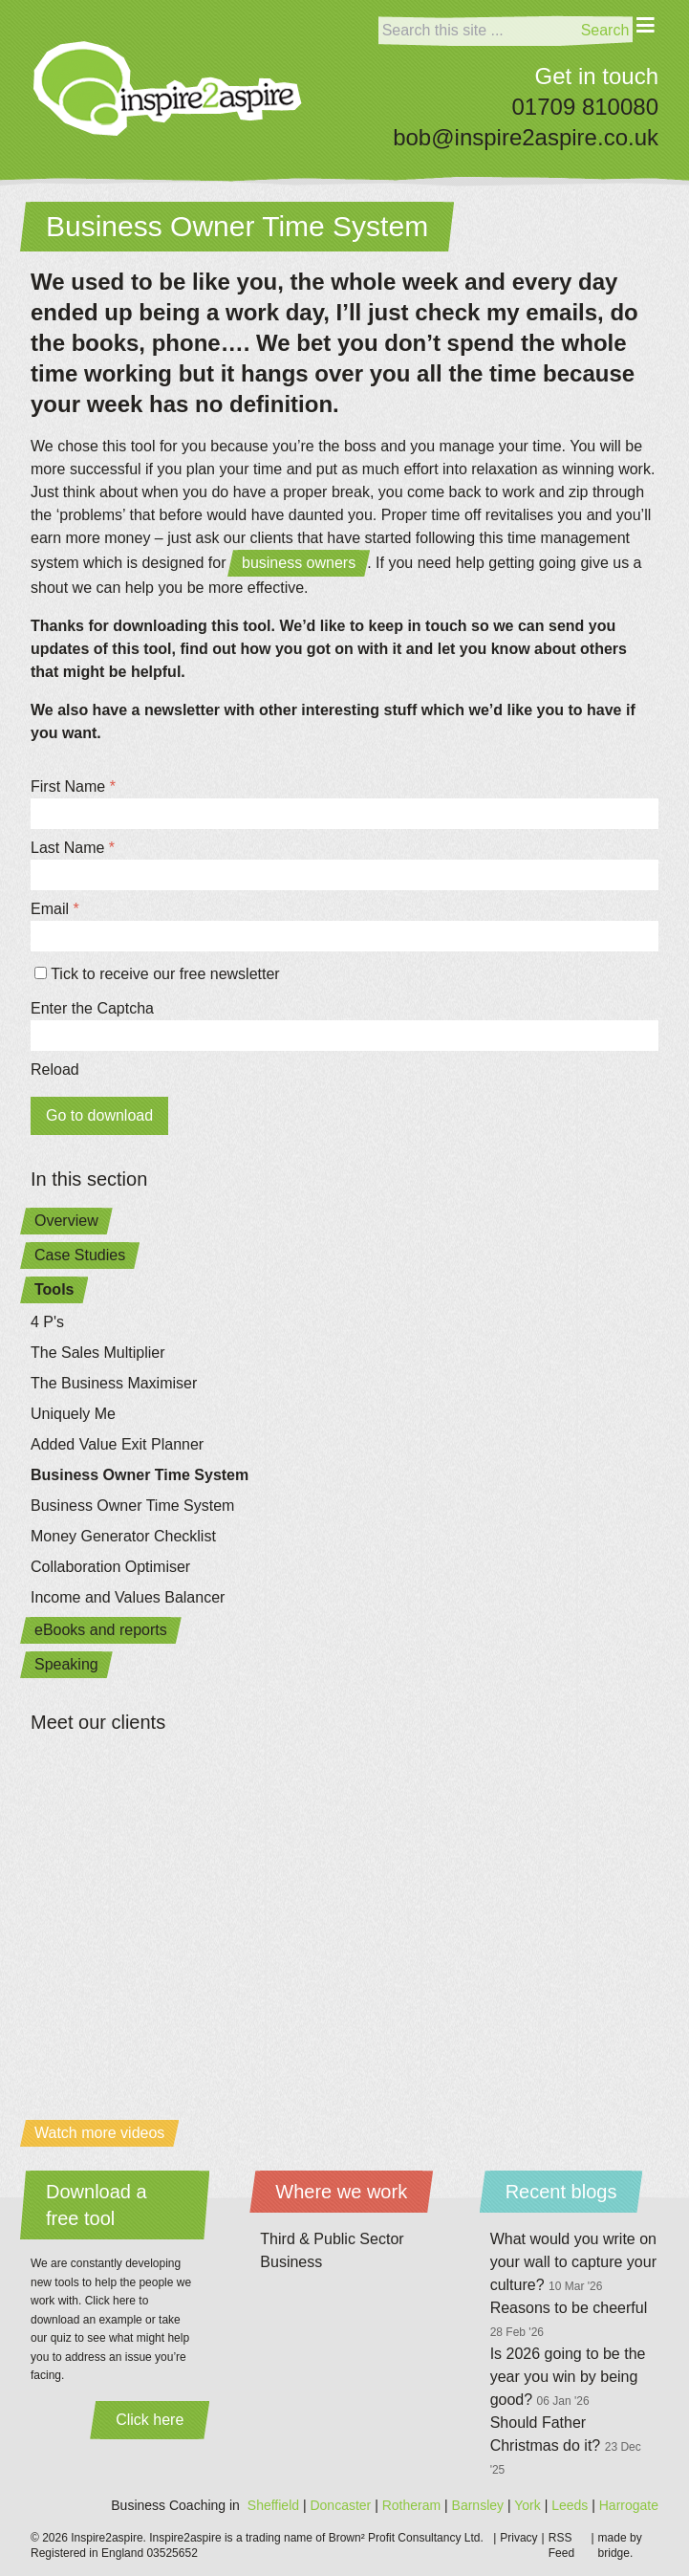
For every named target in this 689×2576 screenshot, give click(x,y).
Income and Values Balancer (128, 1597)
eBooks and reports (100, 1630)
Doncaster (340, 2505)
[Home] (168, 88)
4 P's (47, 1322)
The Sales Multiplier (98, 1352)
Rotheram (411, 2505)
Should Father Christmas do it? (565, 2445)
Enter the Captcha (92, 1008)
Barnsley (478, 2505)
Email (55, 909)
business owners (298, 563)
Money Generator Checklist (123, 1536)
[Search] (477, 30)
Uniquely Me (73, 1414)
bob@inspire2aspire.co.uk (525, 137)
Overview (66, 1220)
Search (605, 30)
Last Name (73, 848)
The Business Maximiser (114, 1383)
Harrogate (628, 2505)
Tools (54, 1289)
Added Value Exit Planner (117, 1444)
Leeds (569, 2505)
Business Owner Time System (139, 1475)
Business (291, 2262)
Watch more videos (99, 2133)
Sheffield (273, 2505)
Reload (55, 1069)
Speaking (66, 1664)
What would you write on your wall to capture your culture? (573, 2262)
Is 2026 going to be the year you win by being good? (568, 2377)
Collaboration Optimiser (110, 1567)
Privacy (518, 2537)
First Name (73, 786)
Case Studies (79, 1255)
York (527, 2505)
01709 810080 (585, 107)
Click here (149, 2420)
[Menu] (645, 38)
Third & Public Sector (331, 2239)
